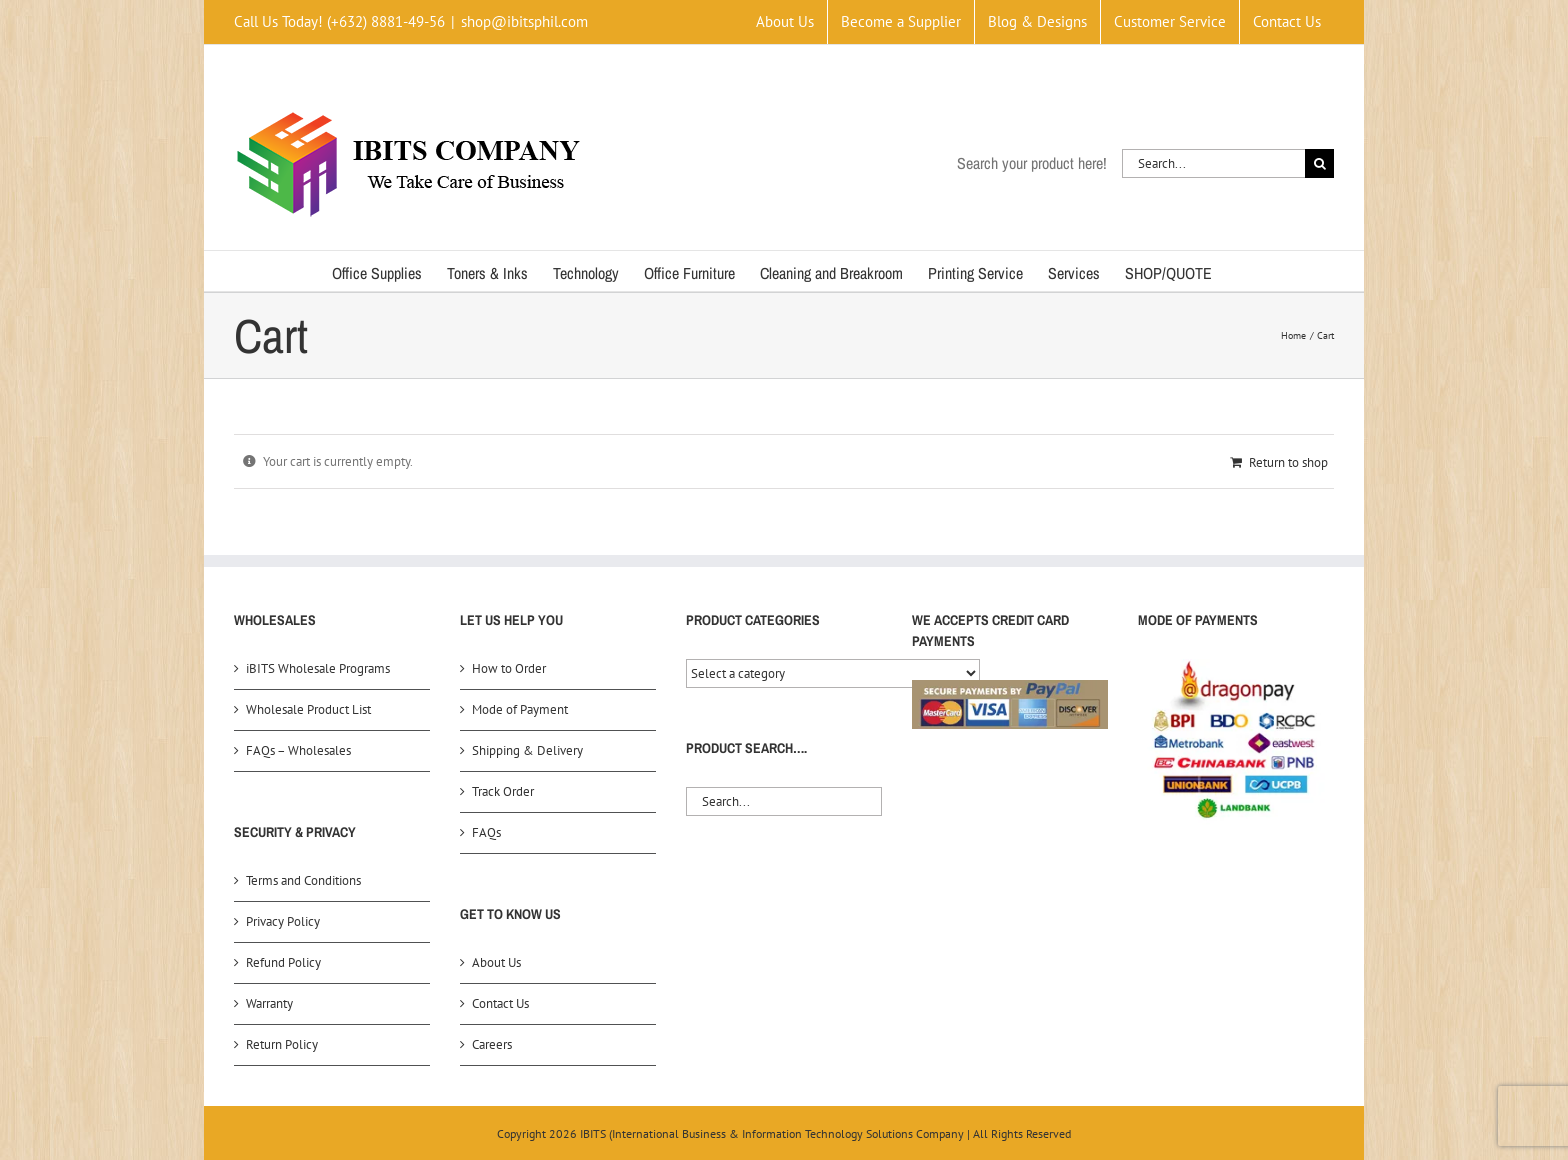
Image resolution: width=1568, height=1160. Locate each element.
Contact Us (500, 1003)
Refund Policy (283, 962)
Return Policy (282, 1044)
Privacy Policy (283, 921)
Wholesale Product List (308, 709)
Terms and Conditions (303, 880)
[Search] (1319, 163)
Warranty (269, 1003)
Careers (492, 1044)
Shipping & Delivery (527, 750)
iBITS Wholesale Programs (318, 668)
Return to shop (1288, 462)
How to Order (509, 668)
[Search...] (1213, 163)
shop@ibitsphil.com (524, 21)
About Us (496, 962)
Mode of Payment (520, 709)
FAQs (486, 832)
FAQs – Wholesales (298, 750)
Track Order (503, 791)
